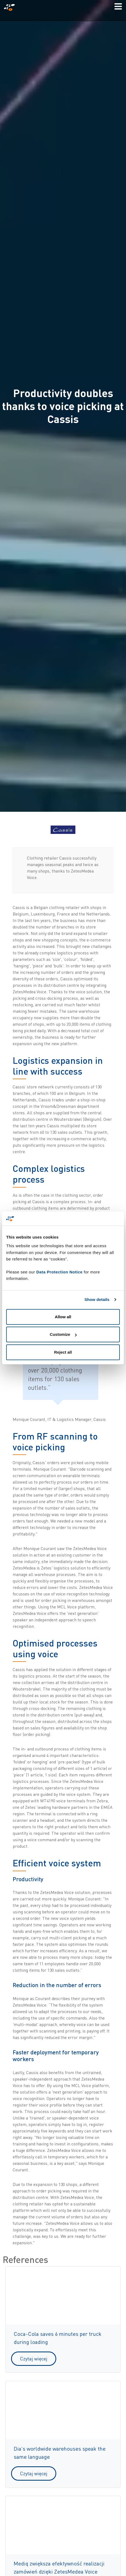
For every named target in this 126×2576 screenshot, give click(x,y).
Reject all (63, 1352)
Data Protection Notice (59, 1272)
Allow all (63, 1316)
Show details (97, 1299)
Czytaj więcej (33, 2359)
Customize (63, 1334)
